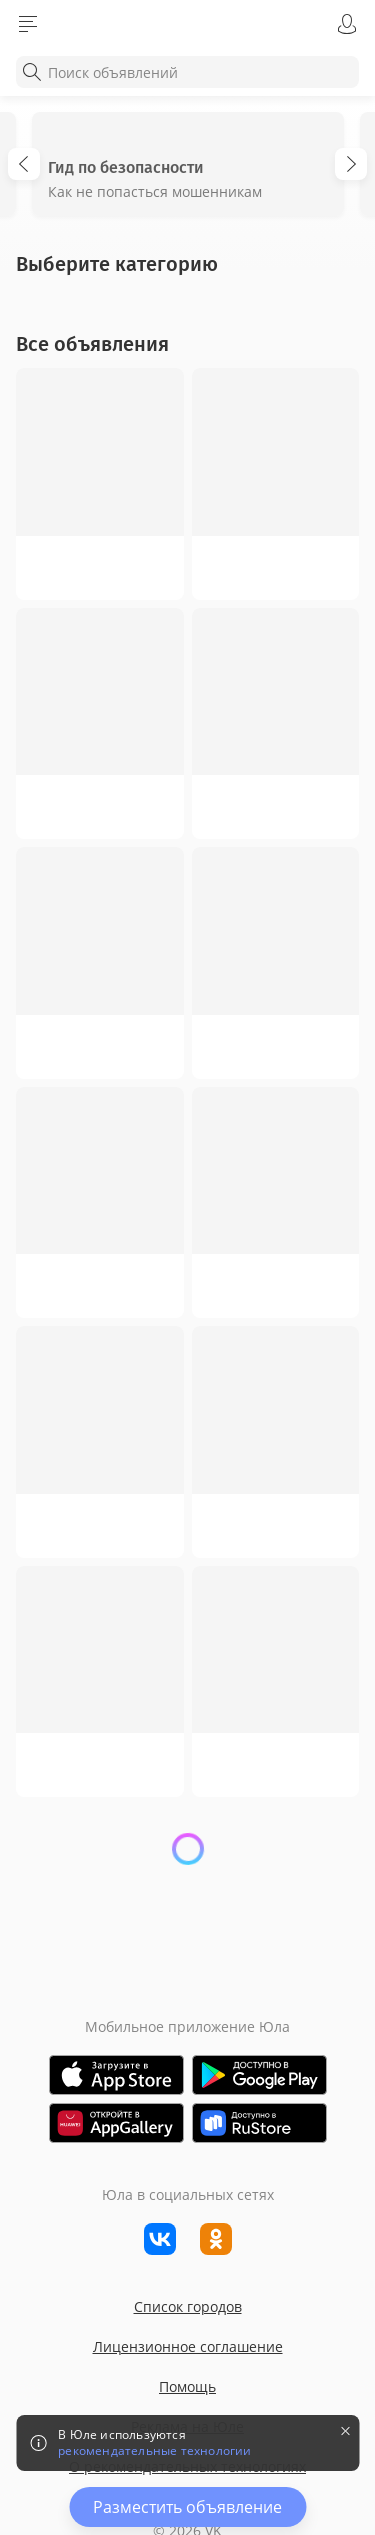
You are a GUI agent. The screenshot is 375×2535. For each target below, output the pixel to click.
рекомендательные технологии (154, 2451)
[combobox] (187, 72)
